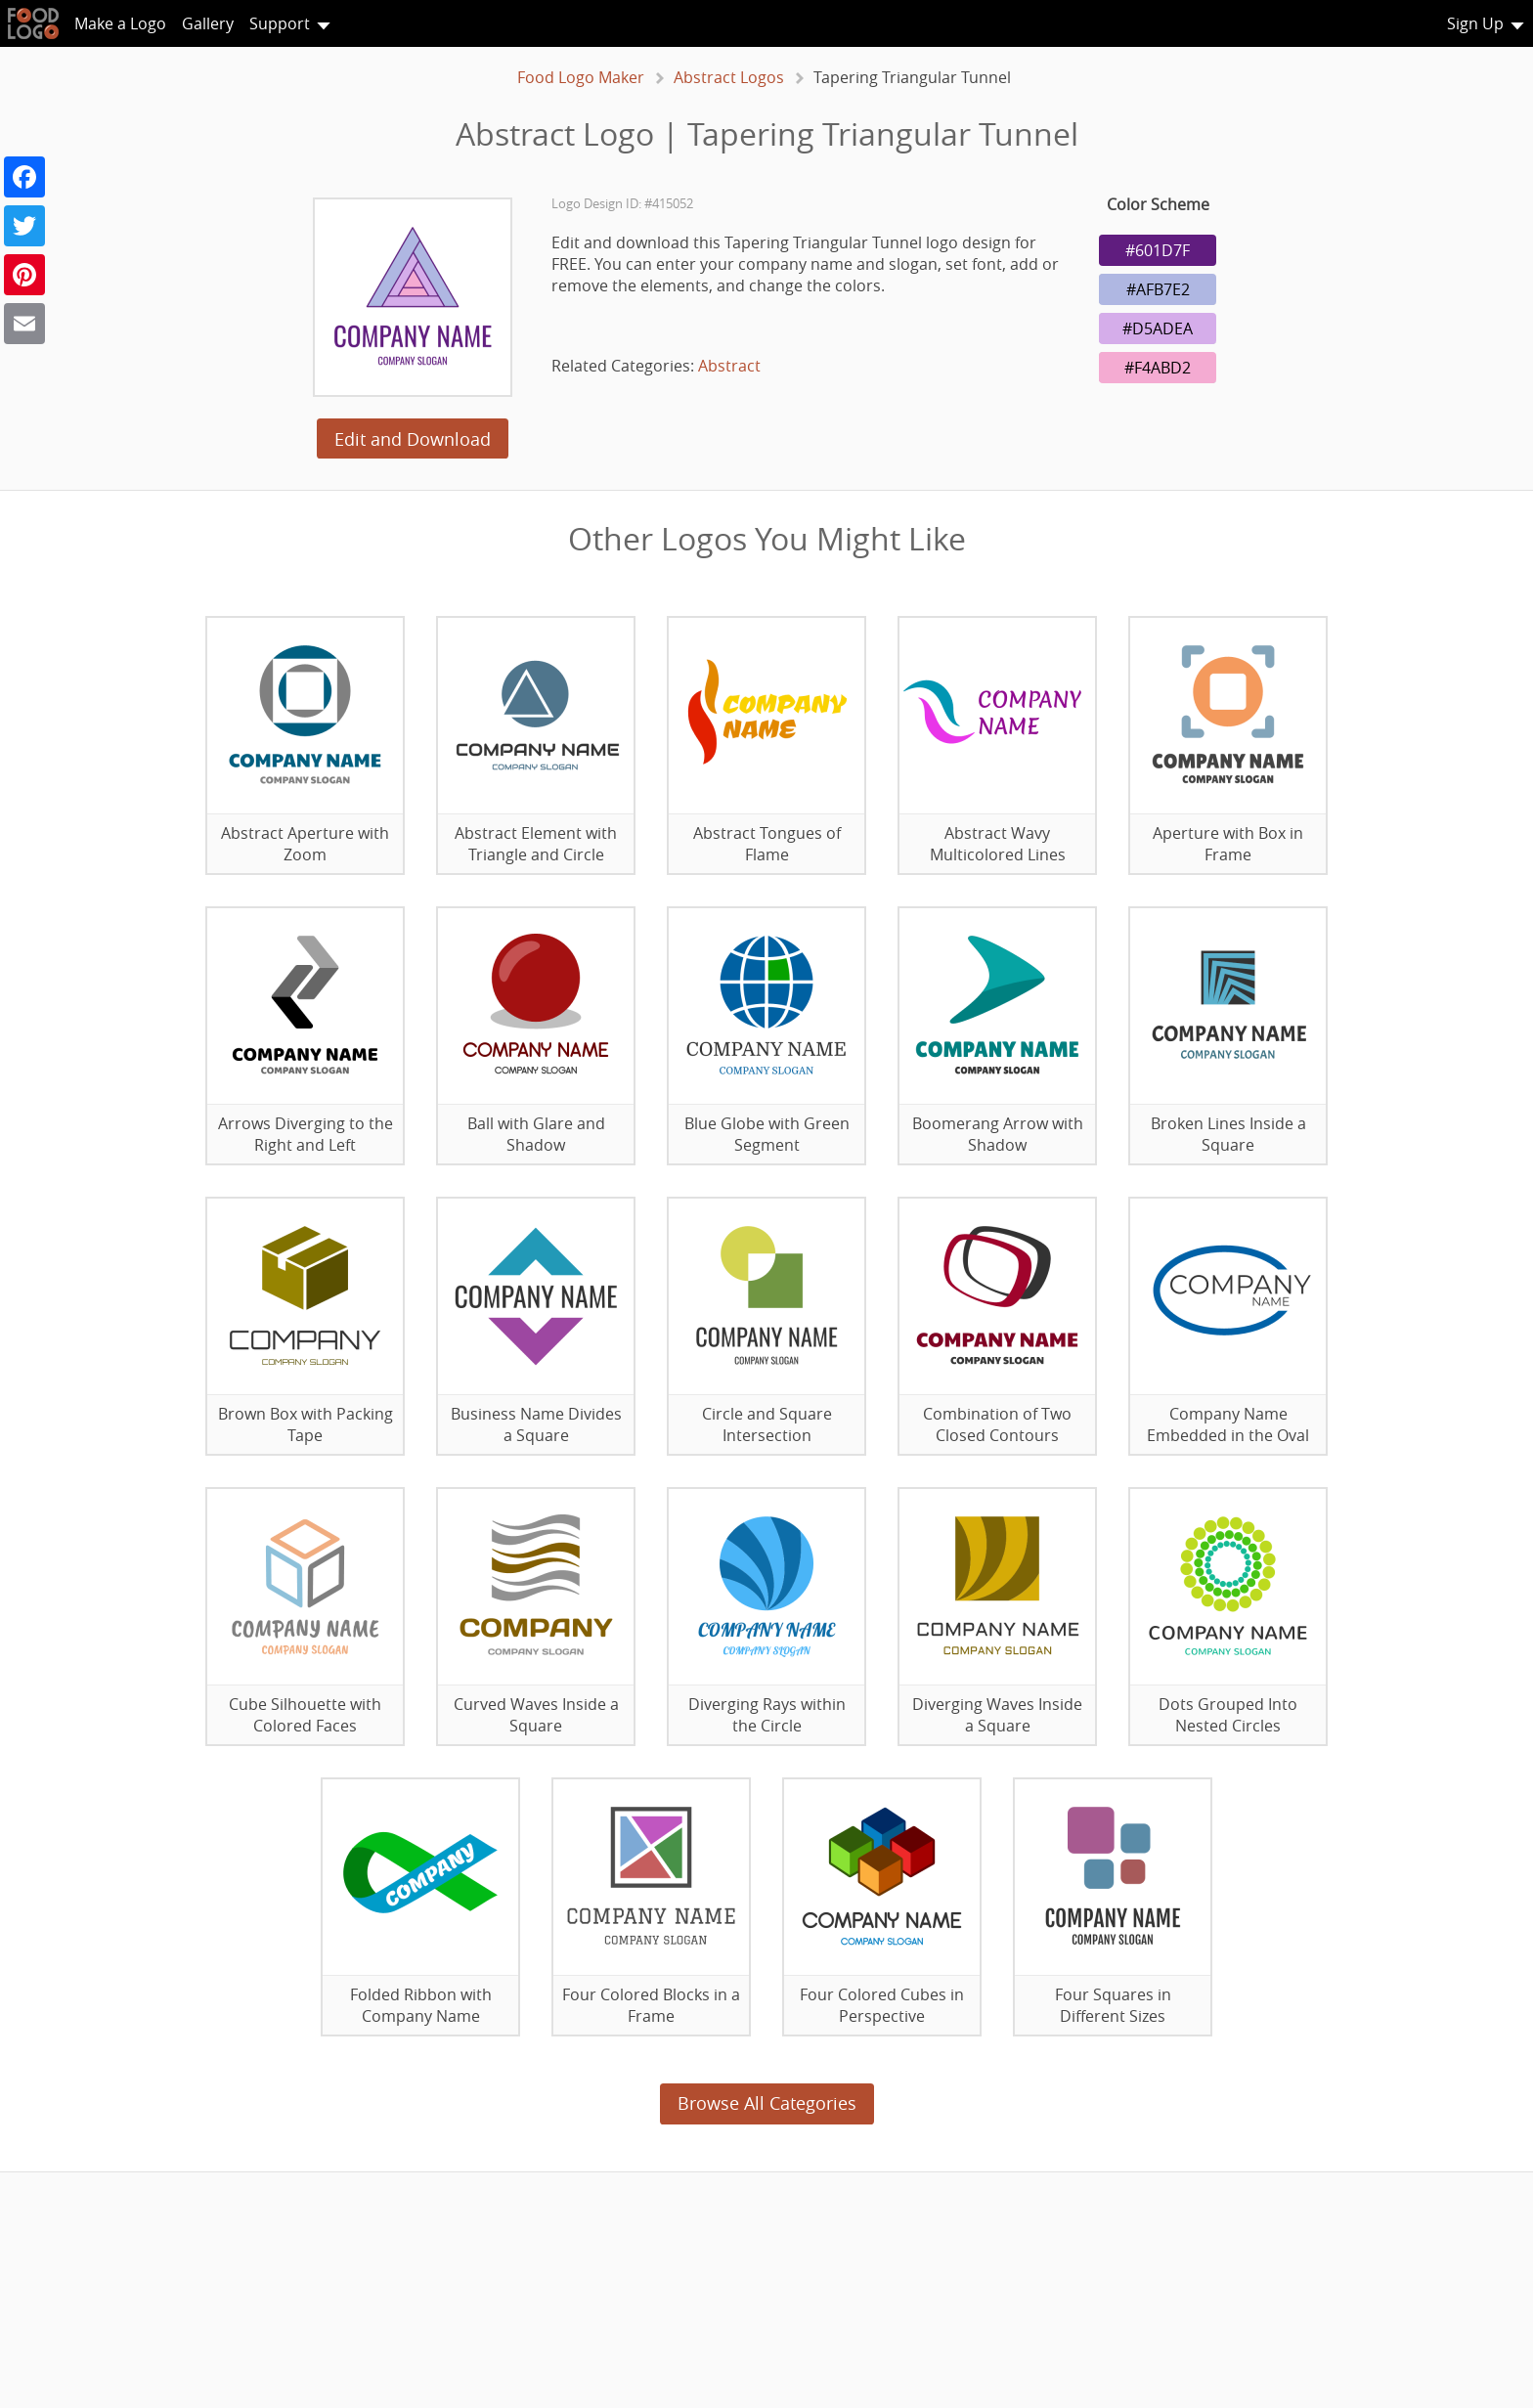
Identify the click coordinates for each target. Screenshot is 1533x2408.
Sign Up (1475, 23)
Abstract (729, 365)
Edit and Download (412, 439)
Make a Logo (120, 23)
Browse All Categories (767, 2103)
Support (279, 23)
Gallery (208, 23)
